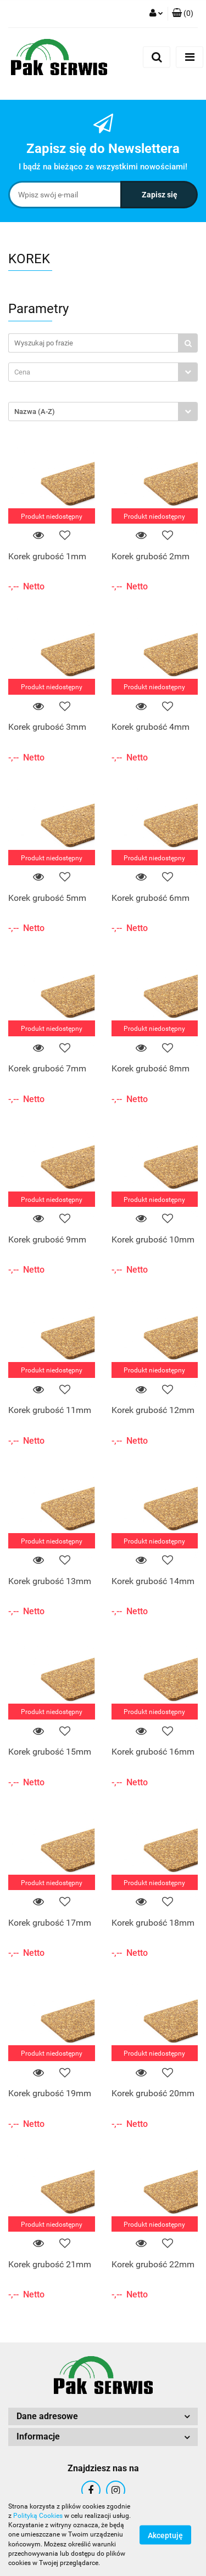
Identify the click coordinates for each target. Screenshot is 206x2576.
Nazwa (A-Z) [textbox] (34, 411)
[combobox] (103, 372)
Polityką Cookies (38, 2516)
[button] (183, 13)
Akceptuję (165, 2535)
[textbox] (93, 372)
